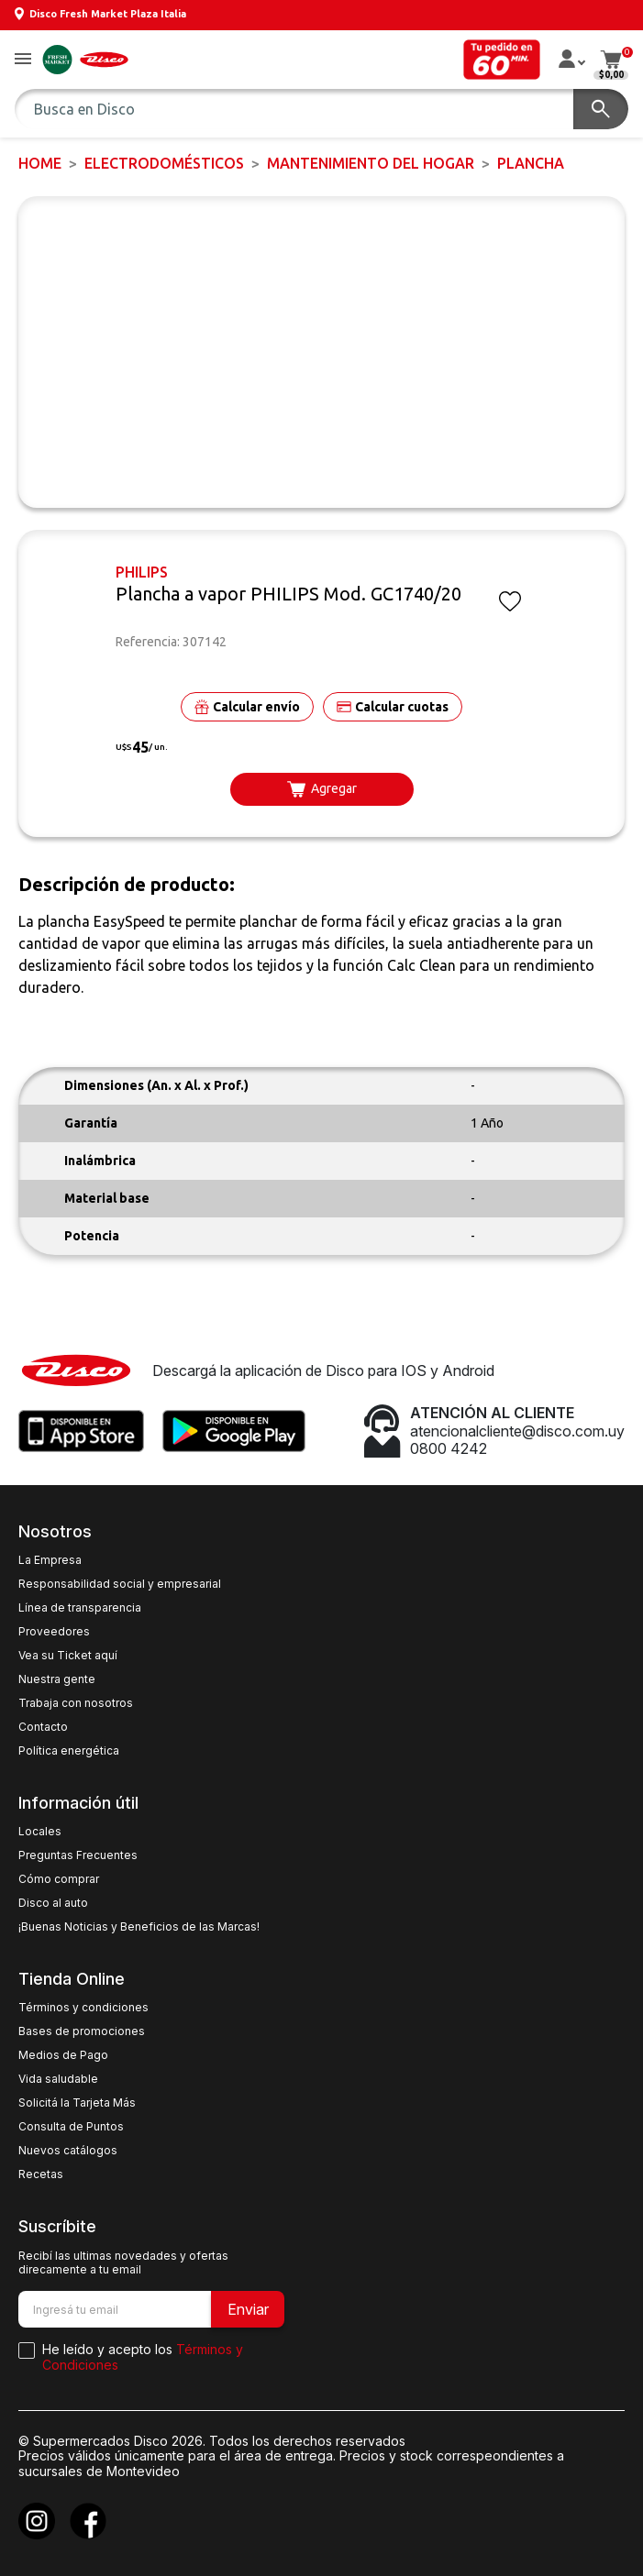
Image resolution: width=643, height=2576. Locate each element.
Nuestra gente (56, 1679)
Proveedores (54, 1631)
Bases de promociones (81, 2031)
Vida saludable (58, 2079)
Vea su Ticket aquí (67, 1655)
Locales (39, 1831)
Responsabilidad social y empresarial (119, 1584)
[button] (23, 60)
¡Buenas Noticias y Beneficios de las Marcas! (139, 1926)
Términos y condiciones (83, 2007)
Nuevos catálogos (67, 2150)
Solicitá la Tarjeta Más (77, 2102)
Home (39, 163)
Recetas (40, 2174)
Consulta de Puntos (71, 2126)
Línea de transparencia (79, 1607)
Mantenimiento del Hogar (370, 163)
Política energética (68, 1750)
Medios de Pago (63, 2055)
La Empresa (50, 1560)
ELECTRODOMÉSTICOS (164, 163)
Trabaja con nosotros (75, 1703)
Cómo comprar (58, 1879)
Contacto (43, 1727)
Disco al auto (53, 1903)
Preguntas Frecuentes (78, 1855)
